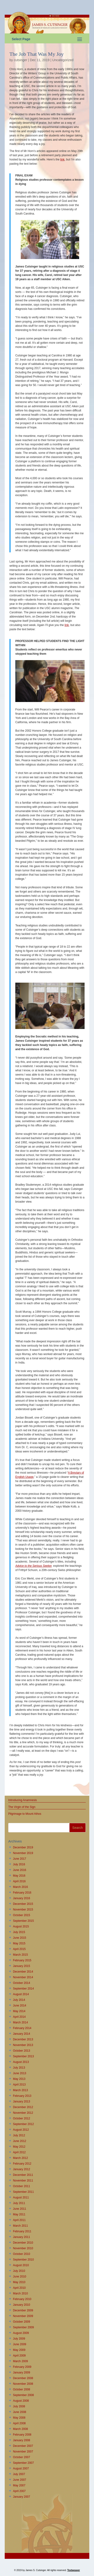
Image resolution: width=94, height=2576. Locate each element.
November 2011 (23, 2180)
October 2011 (21, 2186)
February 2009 (22, 2367)
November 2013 (23, 2045)
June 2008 (19, 2412)
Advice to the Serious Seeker (33, 1565)
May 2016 (19, 1875)
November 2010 (23, 2248)
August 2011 (21, 2197)
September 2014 (23, 1988)
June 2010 (19, 2276)
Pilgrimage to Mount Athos (24, 1813)
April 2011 (19, 2220)
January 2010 (21, 2304)
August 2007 (21, 2468)
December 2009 (23, 2310)
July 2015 (19, 1932)
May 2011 (19, 2214)
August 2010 (21, 2265)
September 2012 (23, 2124)
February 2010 (22, 2299)
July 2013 (19, 2067)
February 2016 (22, 1892)
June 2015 (19, 1937)
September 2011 (23, 2191)
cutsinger (20, 60)
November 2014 (23, 1977)
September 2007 (23, 2462)
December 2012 (23, 2107)
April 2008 (19, 2423)
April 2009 (19, 2355)
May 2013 (19, 2079)
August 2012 (21, 2129)
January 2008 (21, 2440)
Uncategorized (63, 60)
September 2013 (23, 2056)
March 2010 (20, 2293)
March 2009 (20, 2361)
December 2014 (23, 1971)
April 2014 (19, 2016)
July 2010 (19, 2271)
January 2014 (21, 2033)
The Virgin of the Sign (21, 1807)
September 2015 (23, 1920)
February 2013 (22, 2095)
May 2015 (19, 1943)
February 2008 (22, 2434)
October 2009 (21, 2321)
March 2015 (20, 1954)
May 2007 (19, 2485)
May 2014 (19, 2011)
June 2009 (19, 2344)
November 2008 (23, 2383)
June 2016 (19, 1870)
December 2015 (23, 1904)
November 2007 (23, 2451)
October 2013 (21, 2050)
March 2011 (20, 2225)
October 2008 (21, 2389)
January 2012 (21, 2169)
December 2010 (23, 2242)
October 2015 (21, 1915)
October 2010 (21, 2254)
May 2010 (19, 2282)
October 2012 (21, 2118)
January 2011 (21, 2237)
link (62, 159)
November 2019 (23, 1853)
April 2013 (19, 2084)
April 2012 (19, 2152)
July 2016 (19, 1864)
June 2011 (19, 2208)
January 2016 (21, 1898)
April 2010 (19, 2287)
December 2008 (23, 2378)
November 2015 (23, 1909)
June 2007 (19, 2479)
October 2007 (21, 2457)
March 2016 (20, 1887)
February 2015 (22, 1960)
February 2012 (22, 2163)
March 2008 (20, 2429)
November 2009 (23, 2316)
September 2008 (23, 2395)
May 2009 (19, 2350)
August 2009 (21, 2333)
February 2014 (22, 2028)
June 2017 (19, 1858)
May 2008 (19, 2417)
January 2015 (21, 1966)
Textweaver (73, 2570)
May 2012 (19, 2146)
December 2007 (23, 2446)
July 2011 (19, 2203)
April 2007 (19, 2491)
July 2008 (19, 2406)
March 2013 (20, 2090)
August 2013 (21, 2062)
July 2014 (19, 2000)
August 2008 (21, 2400)
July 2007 (19, 2474)
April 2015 (19, 1949)
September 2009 (23, 2327)
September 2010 (23, 2259)
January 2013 (21, 2101)
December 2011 (23, 2175)
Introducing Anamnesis (22, 1800)
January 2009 (21, 2372)
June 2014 (19, 2005)
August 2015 (21, 1926)
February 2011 (22, 2231)
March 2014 (20, 2022)
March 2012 (20, 2158)
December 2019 (23, 1847)
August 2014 (21, 1994)
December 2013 (23, 2039)
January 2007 (21, 2496)
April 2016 (19, 1881)
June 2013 (19, 2073)
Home (54, 16)
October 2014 (21, 1983)
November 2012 (23, 2112)
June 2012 (19, 2141)
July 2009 (19, 2338)
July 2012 (19, 2135)
